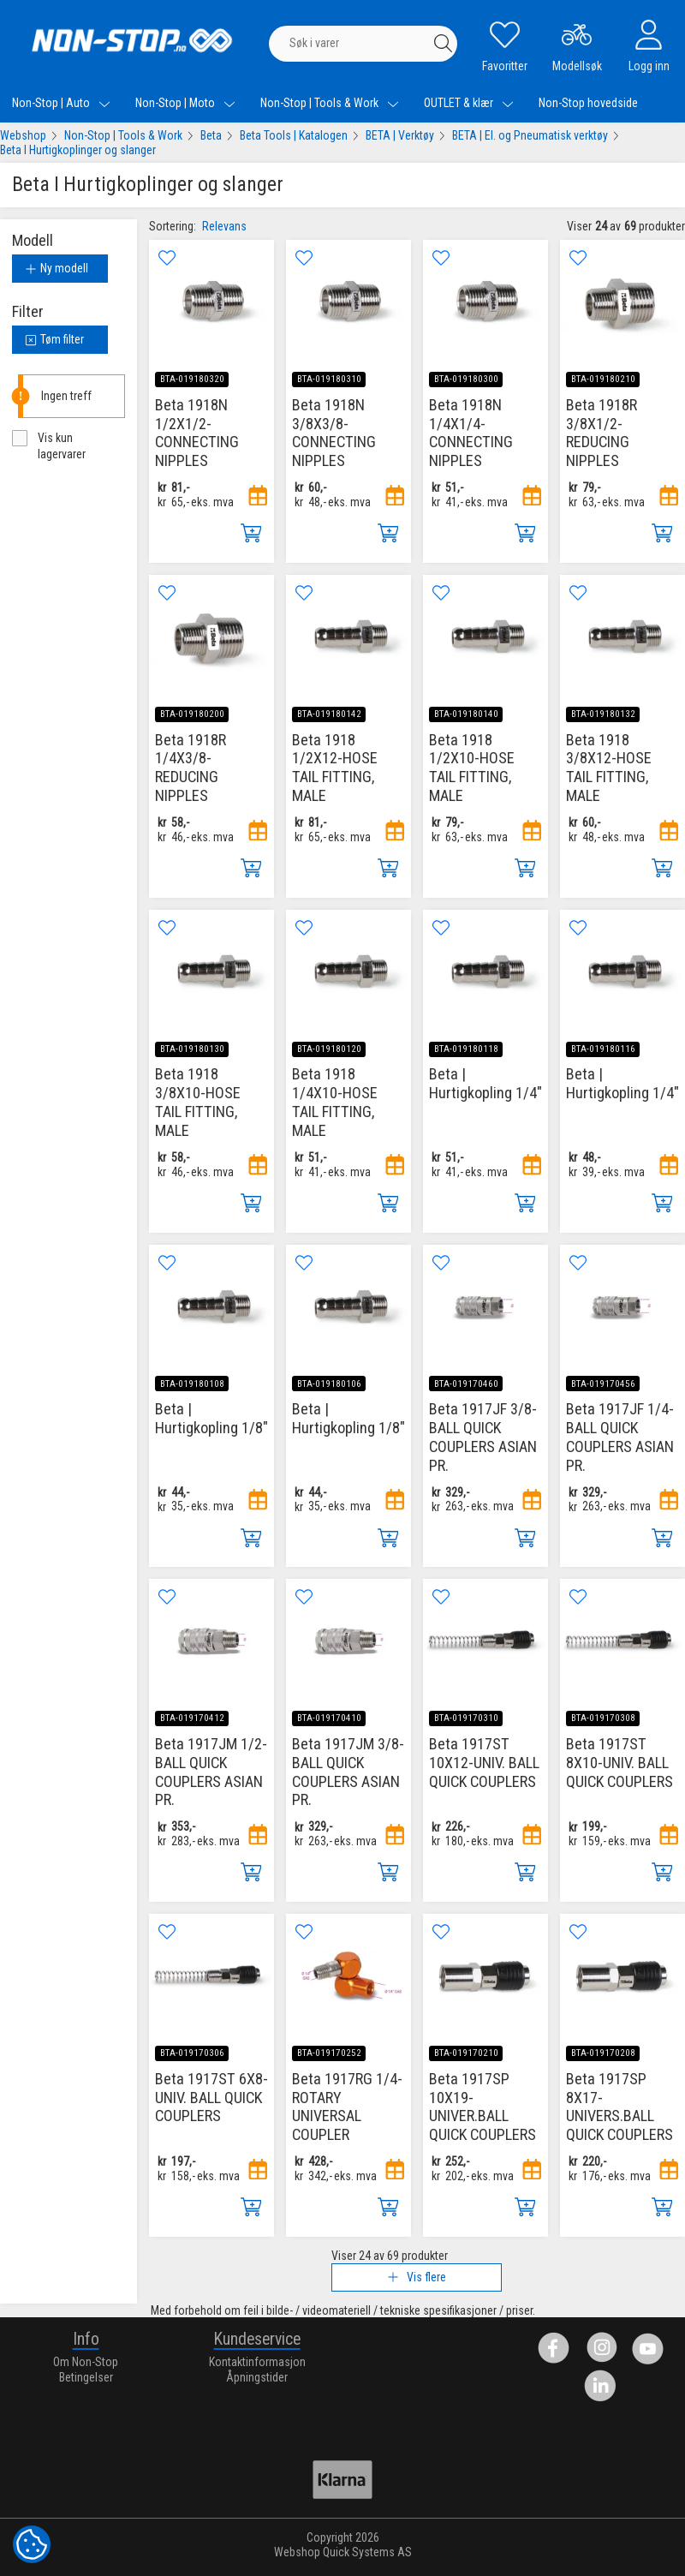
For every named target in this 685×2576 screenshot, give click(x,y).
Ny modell (56, 268)
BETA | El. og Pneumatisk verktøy (530, 135)
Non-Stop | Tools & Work (123, 135)
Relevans (224, 226)
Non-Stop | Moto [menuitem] (185, 103)
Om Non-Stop (85, 2362)
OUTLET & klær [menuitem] (469, 103)
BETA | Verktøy (400, 135)
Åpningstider (257, 2377)
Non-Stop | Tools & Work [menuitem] (329, 103)
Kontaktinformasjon (257, 2362)
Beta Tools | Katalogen (294, 135)
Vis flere (416, 2277)
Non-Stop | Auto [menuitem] (61, 103)
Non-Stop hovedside (588, 103)
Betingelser (86, 2377)
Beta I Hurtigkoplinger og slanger (78, 150)
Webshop (23, 135)
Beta (211, 135)
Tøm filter (54, 339)
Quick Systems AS (367, 2552)
